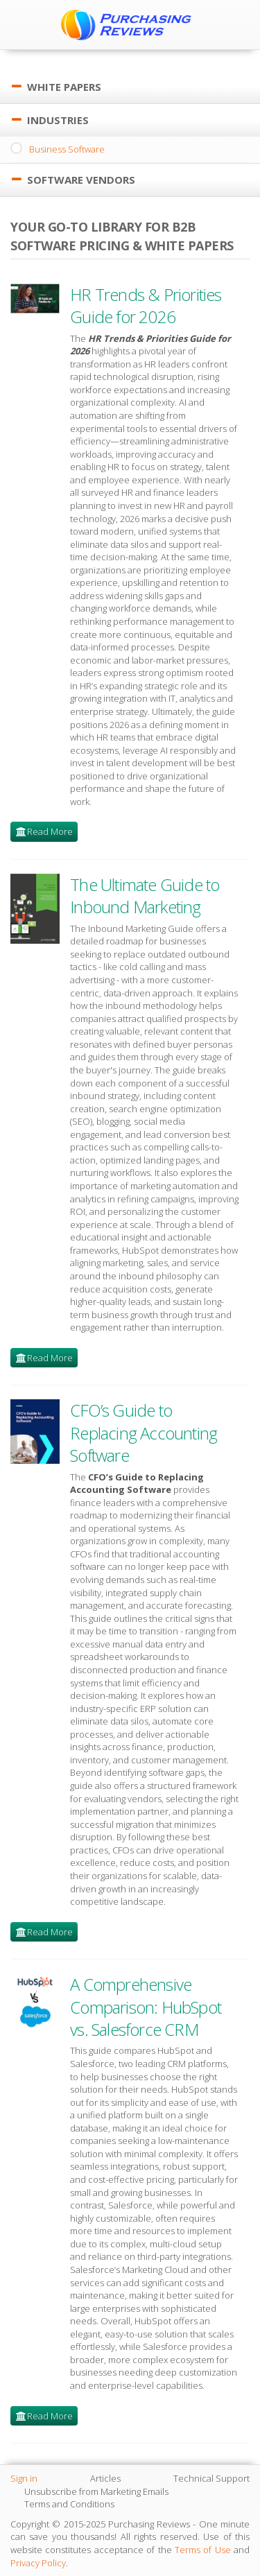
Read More (50, 831)
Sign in (23, 2478)
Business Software (67, 149)
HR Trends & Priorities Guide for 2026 (145, 305)
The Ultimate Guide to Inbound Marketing (144, 895)
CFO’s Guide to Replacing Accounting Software (143, 1433)
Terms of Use (203, 2549)
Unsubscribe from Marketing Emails (96, 2491)
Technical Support (211, 2478)
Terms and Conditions (69, 2504)
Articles (105, 2478)
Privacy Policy (38, 2563)
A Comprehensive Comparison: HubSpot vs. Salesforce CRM (145, 2007)
